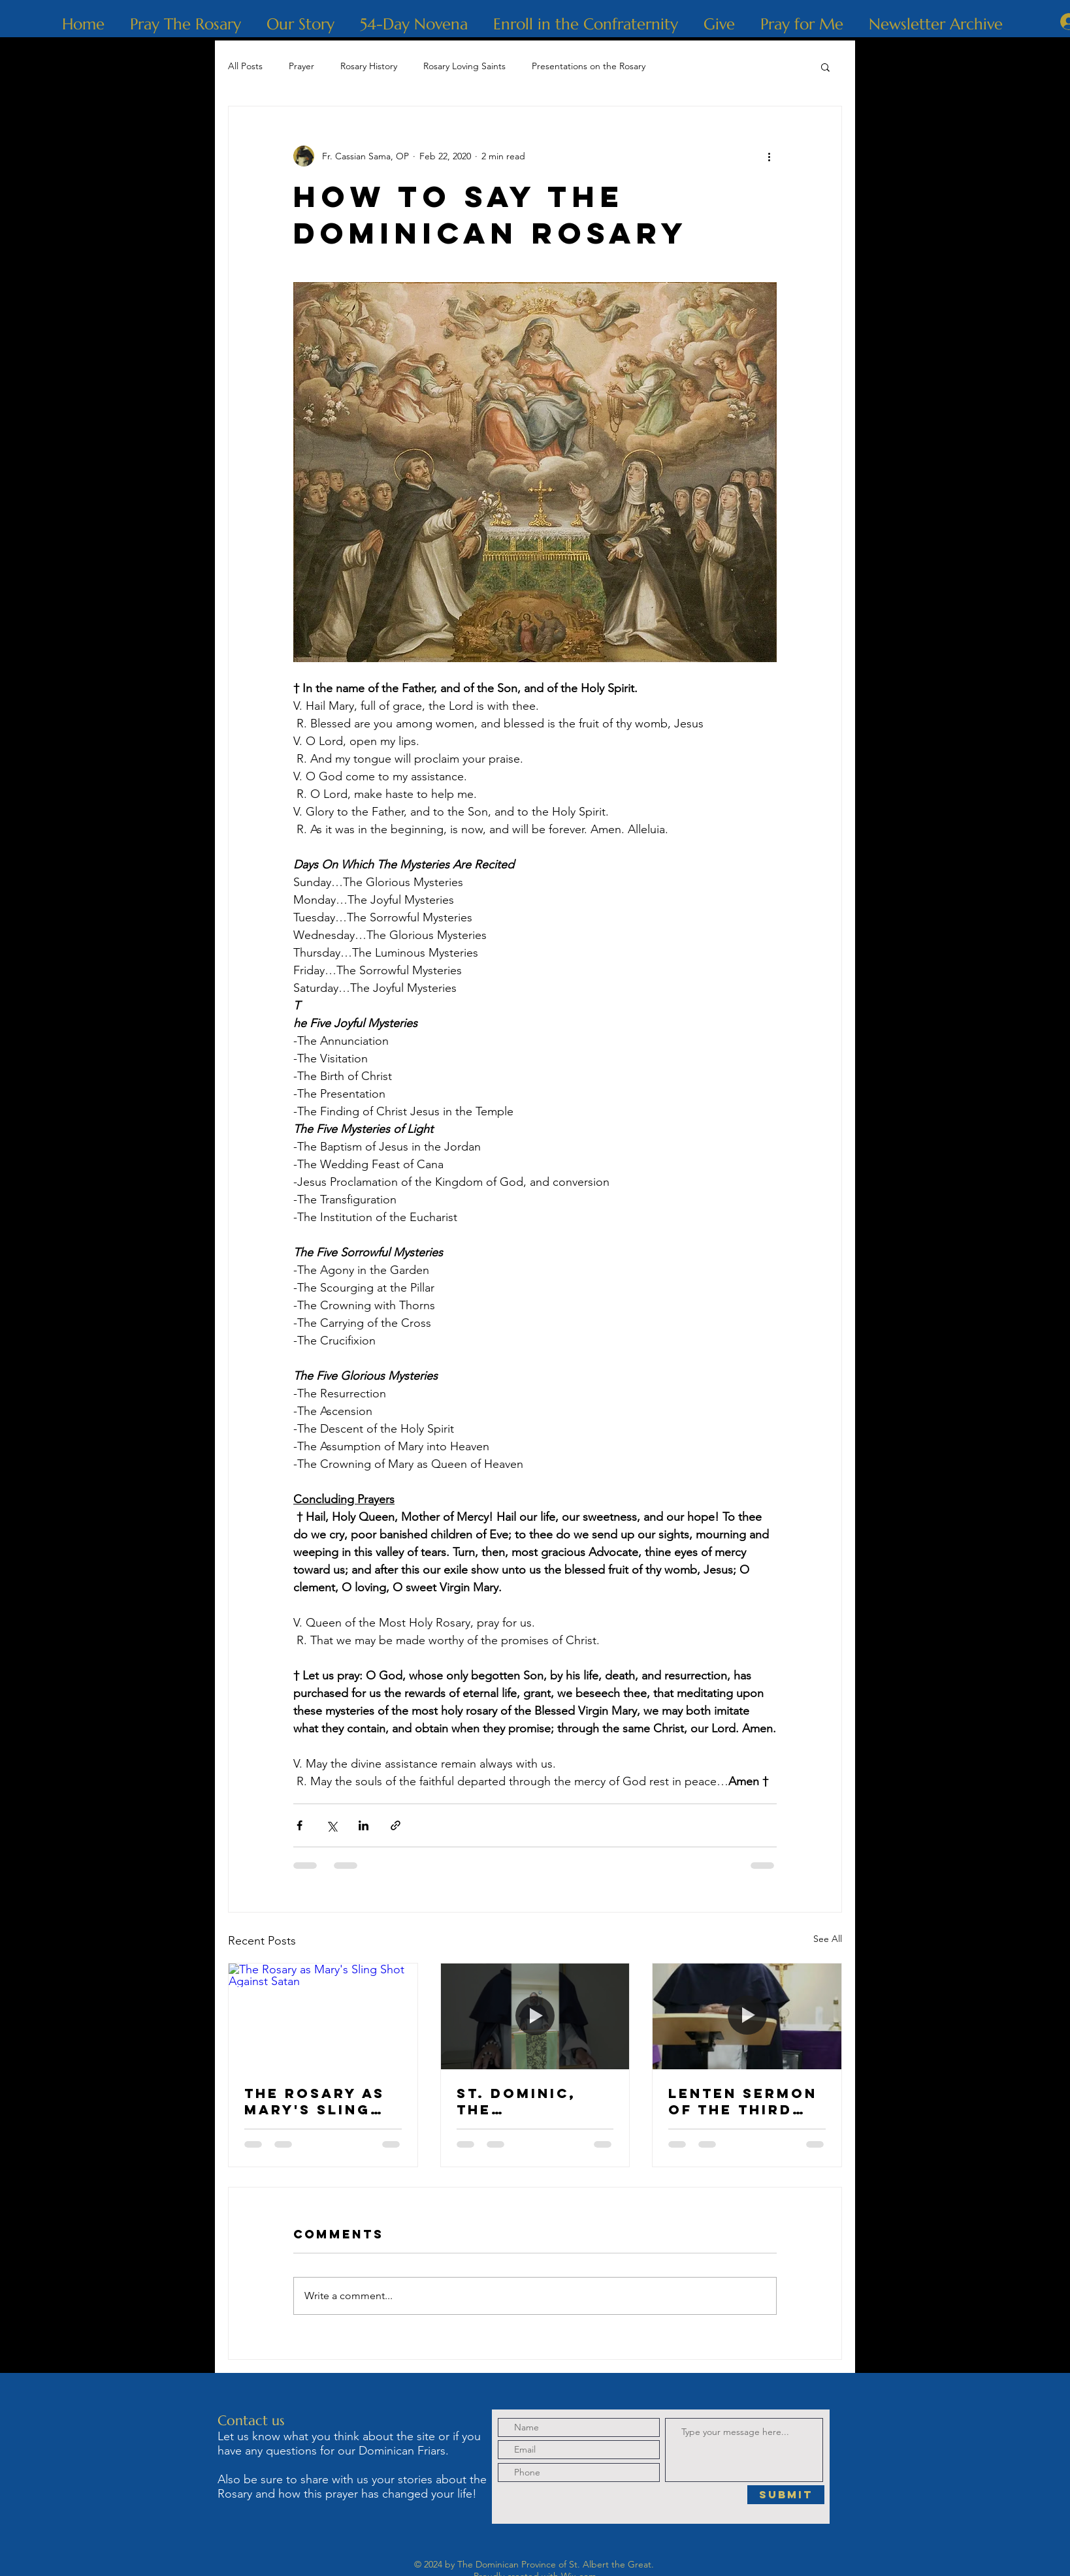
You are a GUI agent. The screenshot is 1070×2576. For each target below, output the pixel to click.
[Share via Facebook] (299, 1825)
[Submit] (785, 2494)
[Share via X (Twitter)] (331, 1825)
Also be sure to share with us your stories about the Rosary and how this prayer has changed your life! (352, 2486)
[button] (825, 66)
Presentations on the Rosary (588, 66)
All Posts (245, 66)
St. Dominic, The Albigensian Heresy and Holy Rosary (518, 2101)
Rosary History (368, 66)
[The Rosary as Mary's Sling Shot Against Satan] (323, 2016)
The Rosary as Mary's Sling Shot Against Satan (314, 2101)
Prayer (301, 66)
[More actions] (769, 156)
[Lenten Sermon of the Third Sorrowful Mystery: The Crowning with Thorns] (747, 2016)
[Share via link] (395, 1825)
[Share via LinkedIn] (363, 1825)
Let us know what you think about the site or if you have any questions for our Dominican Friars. (349, 2443)
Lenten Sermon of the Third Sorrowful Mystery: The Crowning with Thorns (743, 2101)
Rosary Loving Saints (464, 66)
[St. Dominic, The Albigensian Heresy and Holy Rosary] (535, 2016)
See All (827, 1939)
